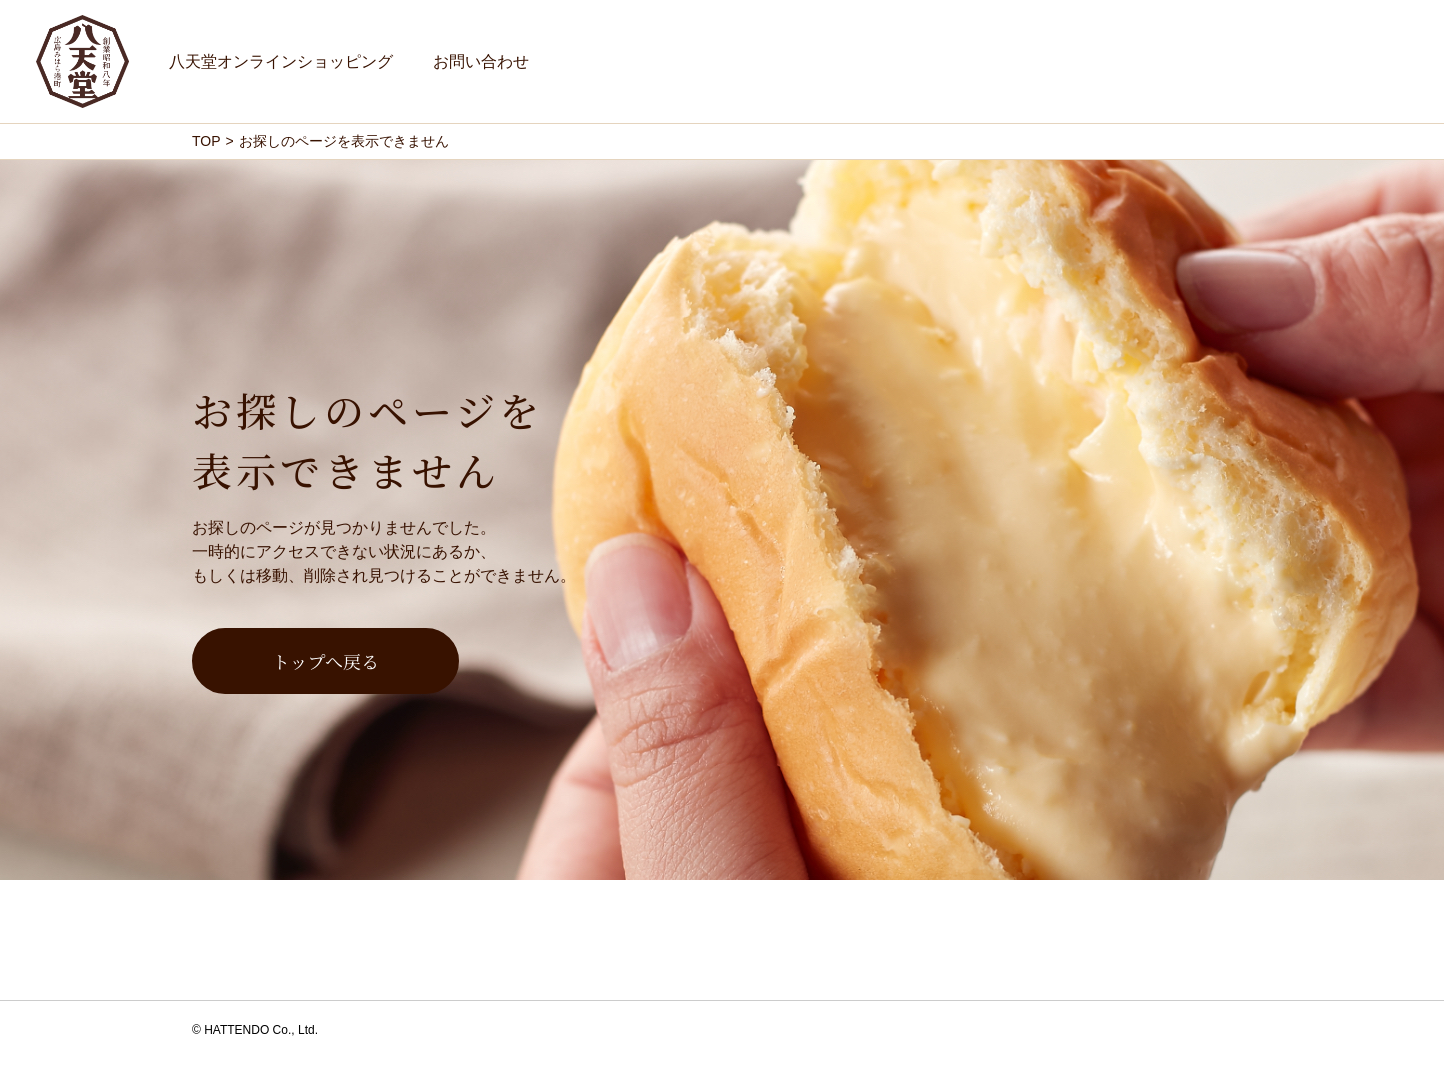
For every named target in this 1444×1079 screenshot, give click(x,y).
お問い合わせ (481, 61)
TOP (206, 141)
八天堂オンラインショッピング (281, 61)
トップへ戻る (325, 661)
